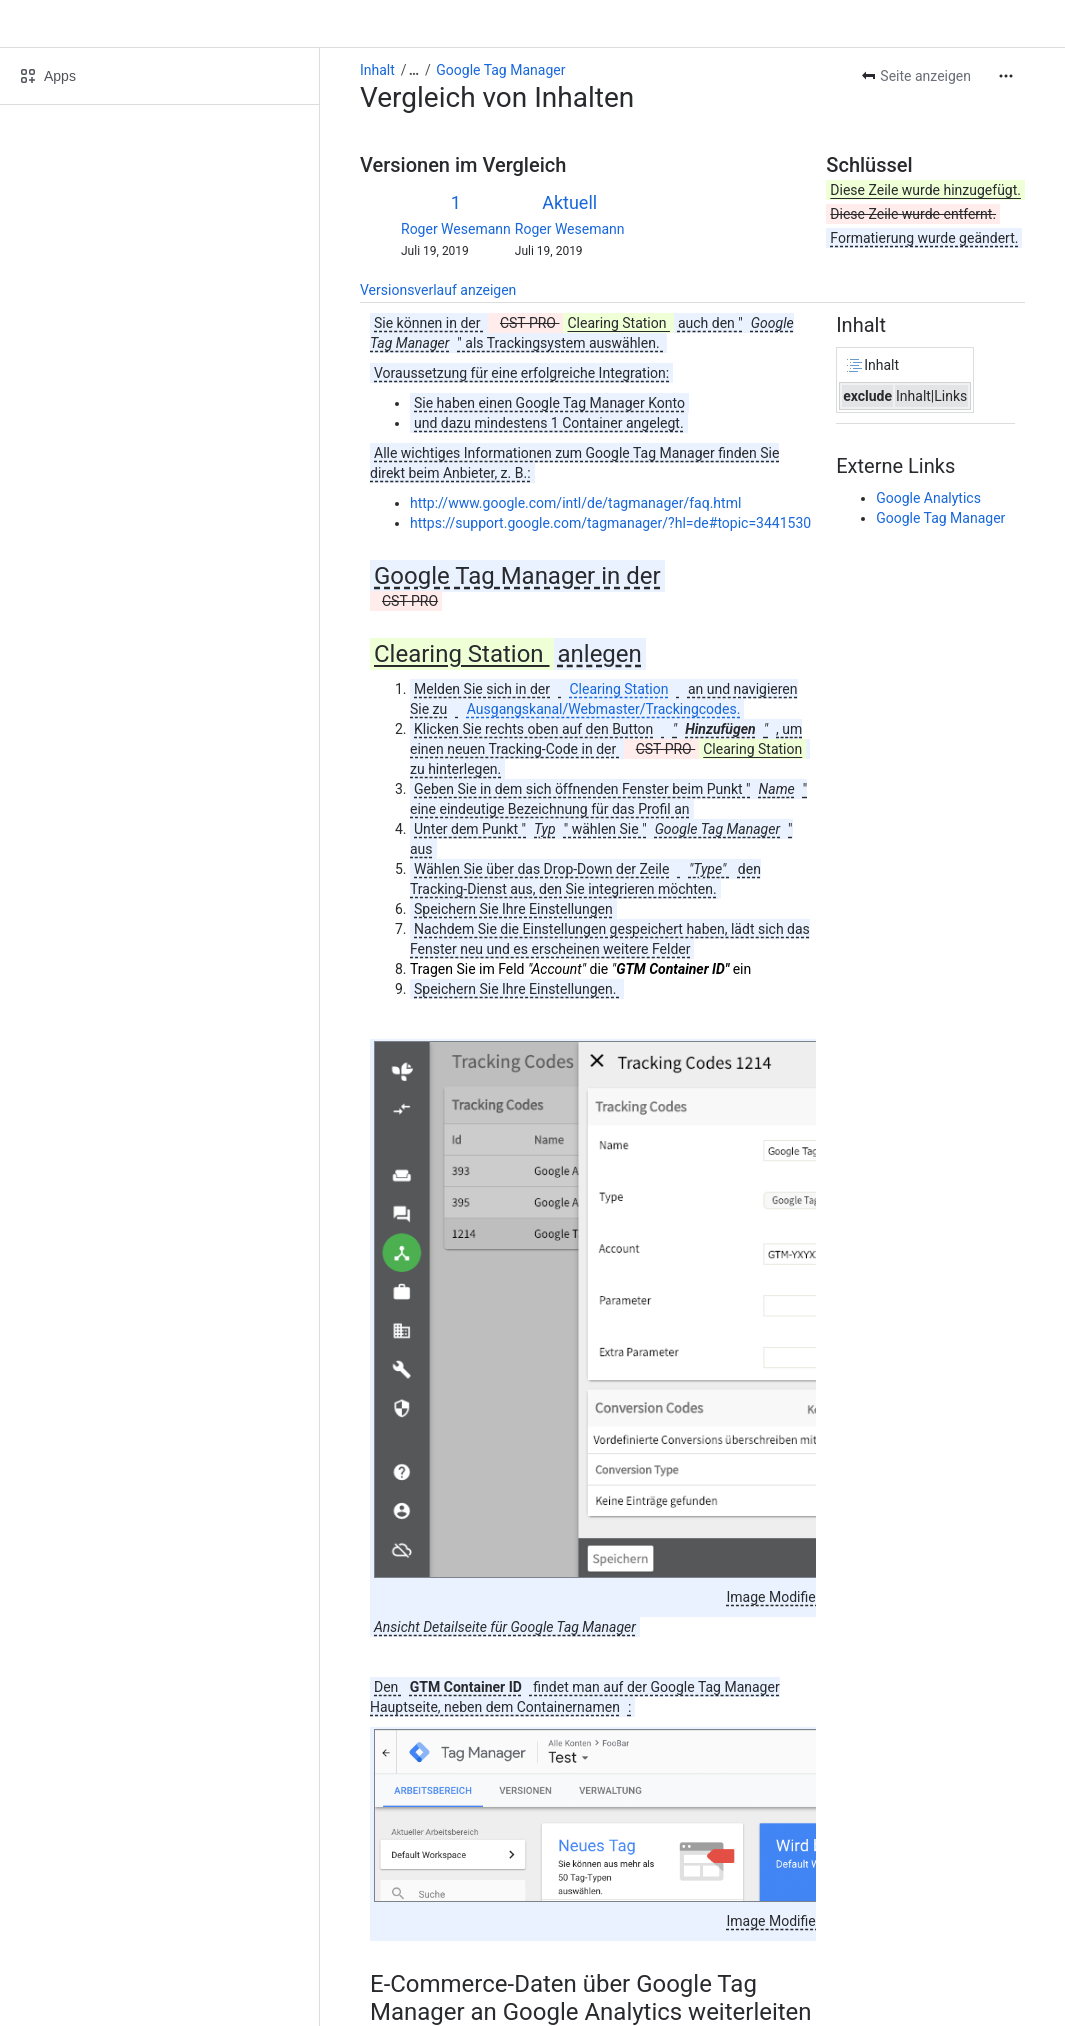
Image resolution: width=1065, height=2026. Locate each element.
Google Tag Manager (500, 70)
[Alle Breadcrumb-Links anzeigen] (414, 70)
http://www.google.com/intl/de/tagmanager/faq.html (575, 503)
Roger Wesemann (456, 229)
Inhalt (377, 70)
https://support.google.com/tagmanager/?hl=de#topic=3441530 (610, 523)
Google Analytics (928, 498)
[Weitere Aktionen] (1006, 76)
